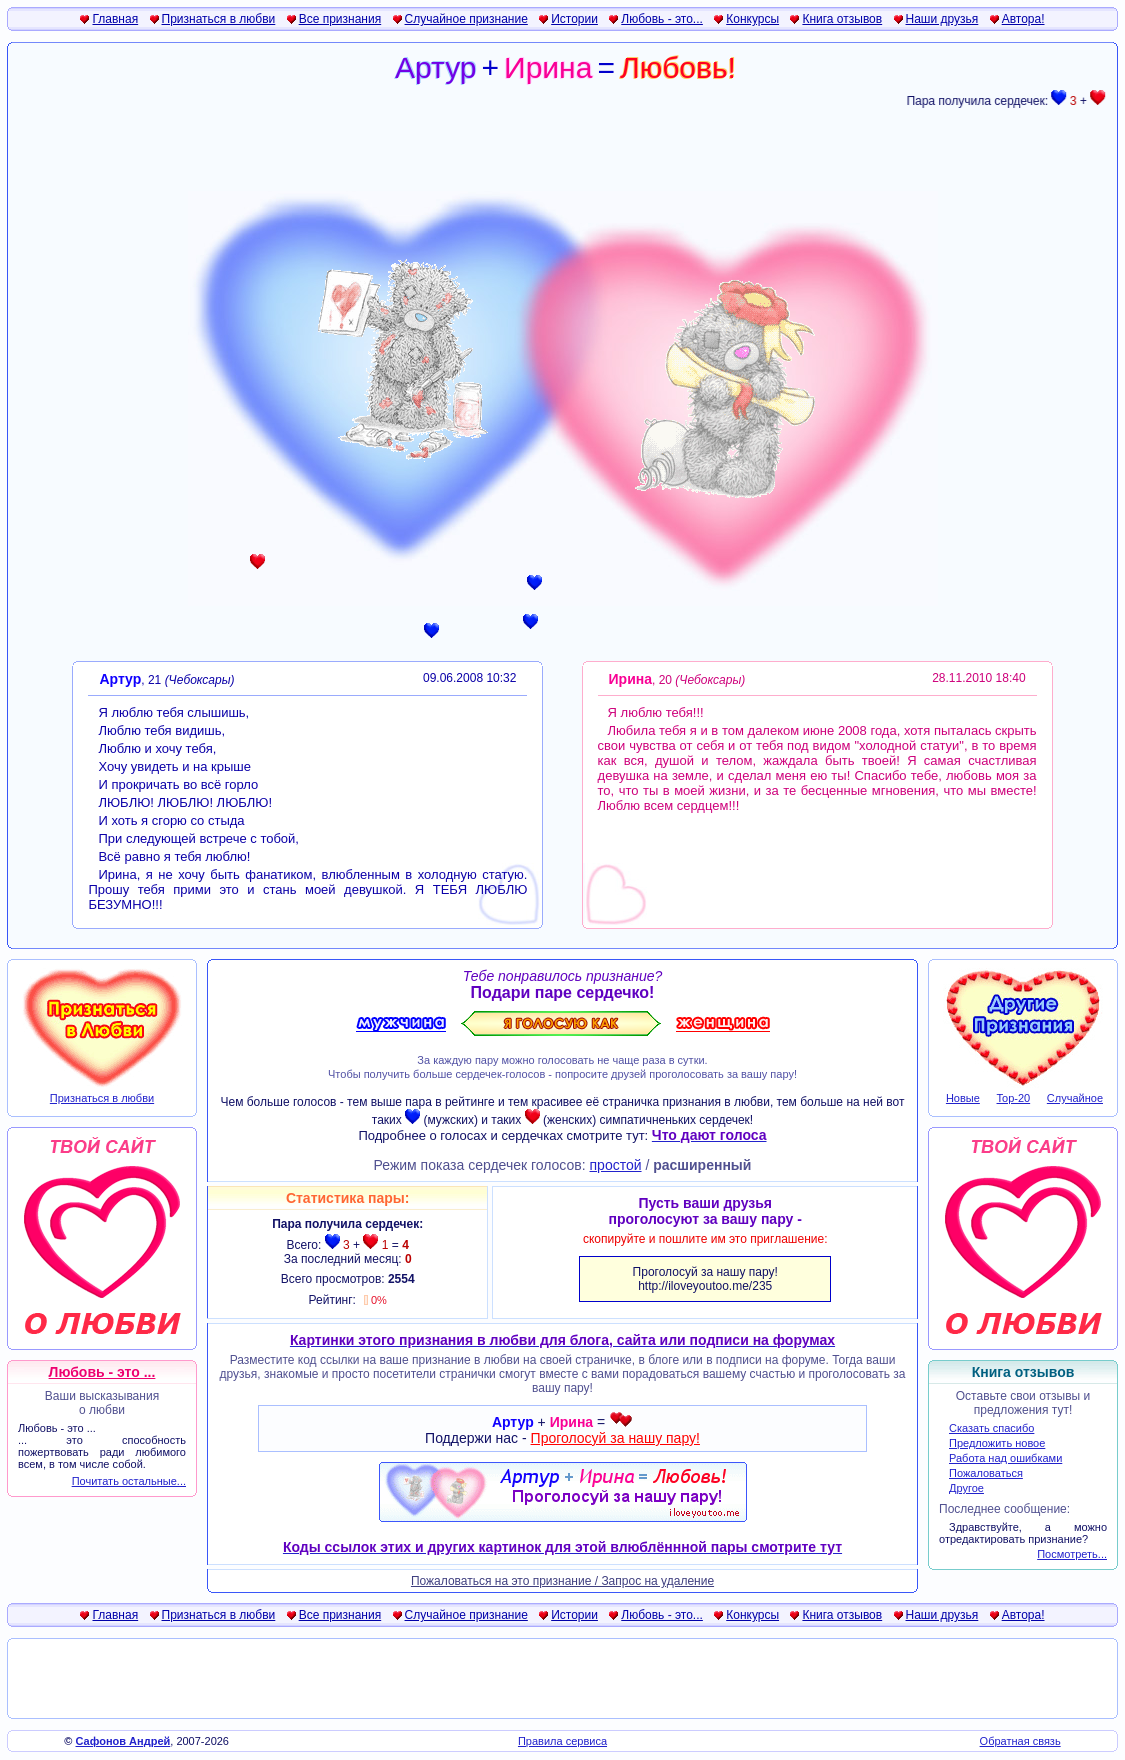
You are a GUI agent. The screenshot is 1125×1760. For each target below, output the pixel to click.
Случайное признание (466, 19)
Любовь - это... (662, 19)
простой (616, 1165)
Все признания (340, 19)
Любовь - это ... (102, 1372)
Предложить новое (997, 1443)
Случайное (1075, 1098)
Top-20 (1014, 1098)
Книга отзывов (842, 19)
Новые (963, 1098)
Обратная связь (1020, 1741)
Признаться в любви (219, 19)
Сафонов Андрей (123, 1741)
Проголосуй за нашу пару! (615, 1438)
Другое (966, 1488)
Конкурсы (752, 19)
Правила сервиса (562, 1741)
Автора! (1023, 19)
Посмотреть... (1072, 1554)
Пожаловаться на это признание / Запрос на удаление (562, 1581)
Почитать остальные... (129, 1481)
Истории (574, 19)
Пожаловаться (986, 1473)
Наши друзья (942, 19)
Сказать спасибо (991, 1428)
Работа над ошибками (1005, 1458)
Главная (115, 19)
